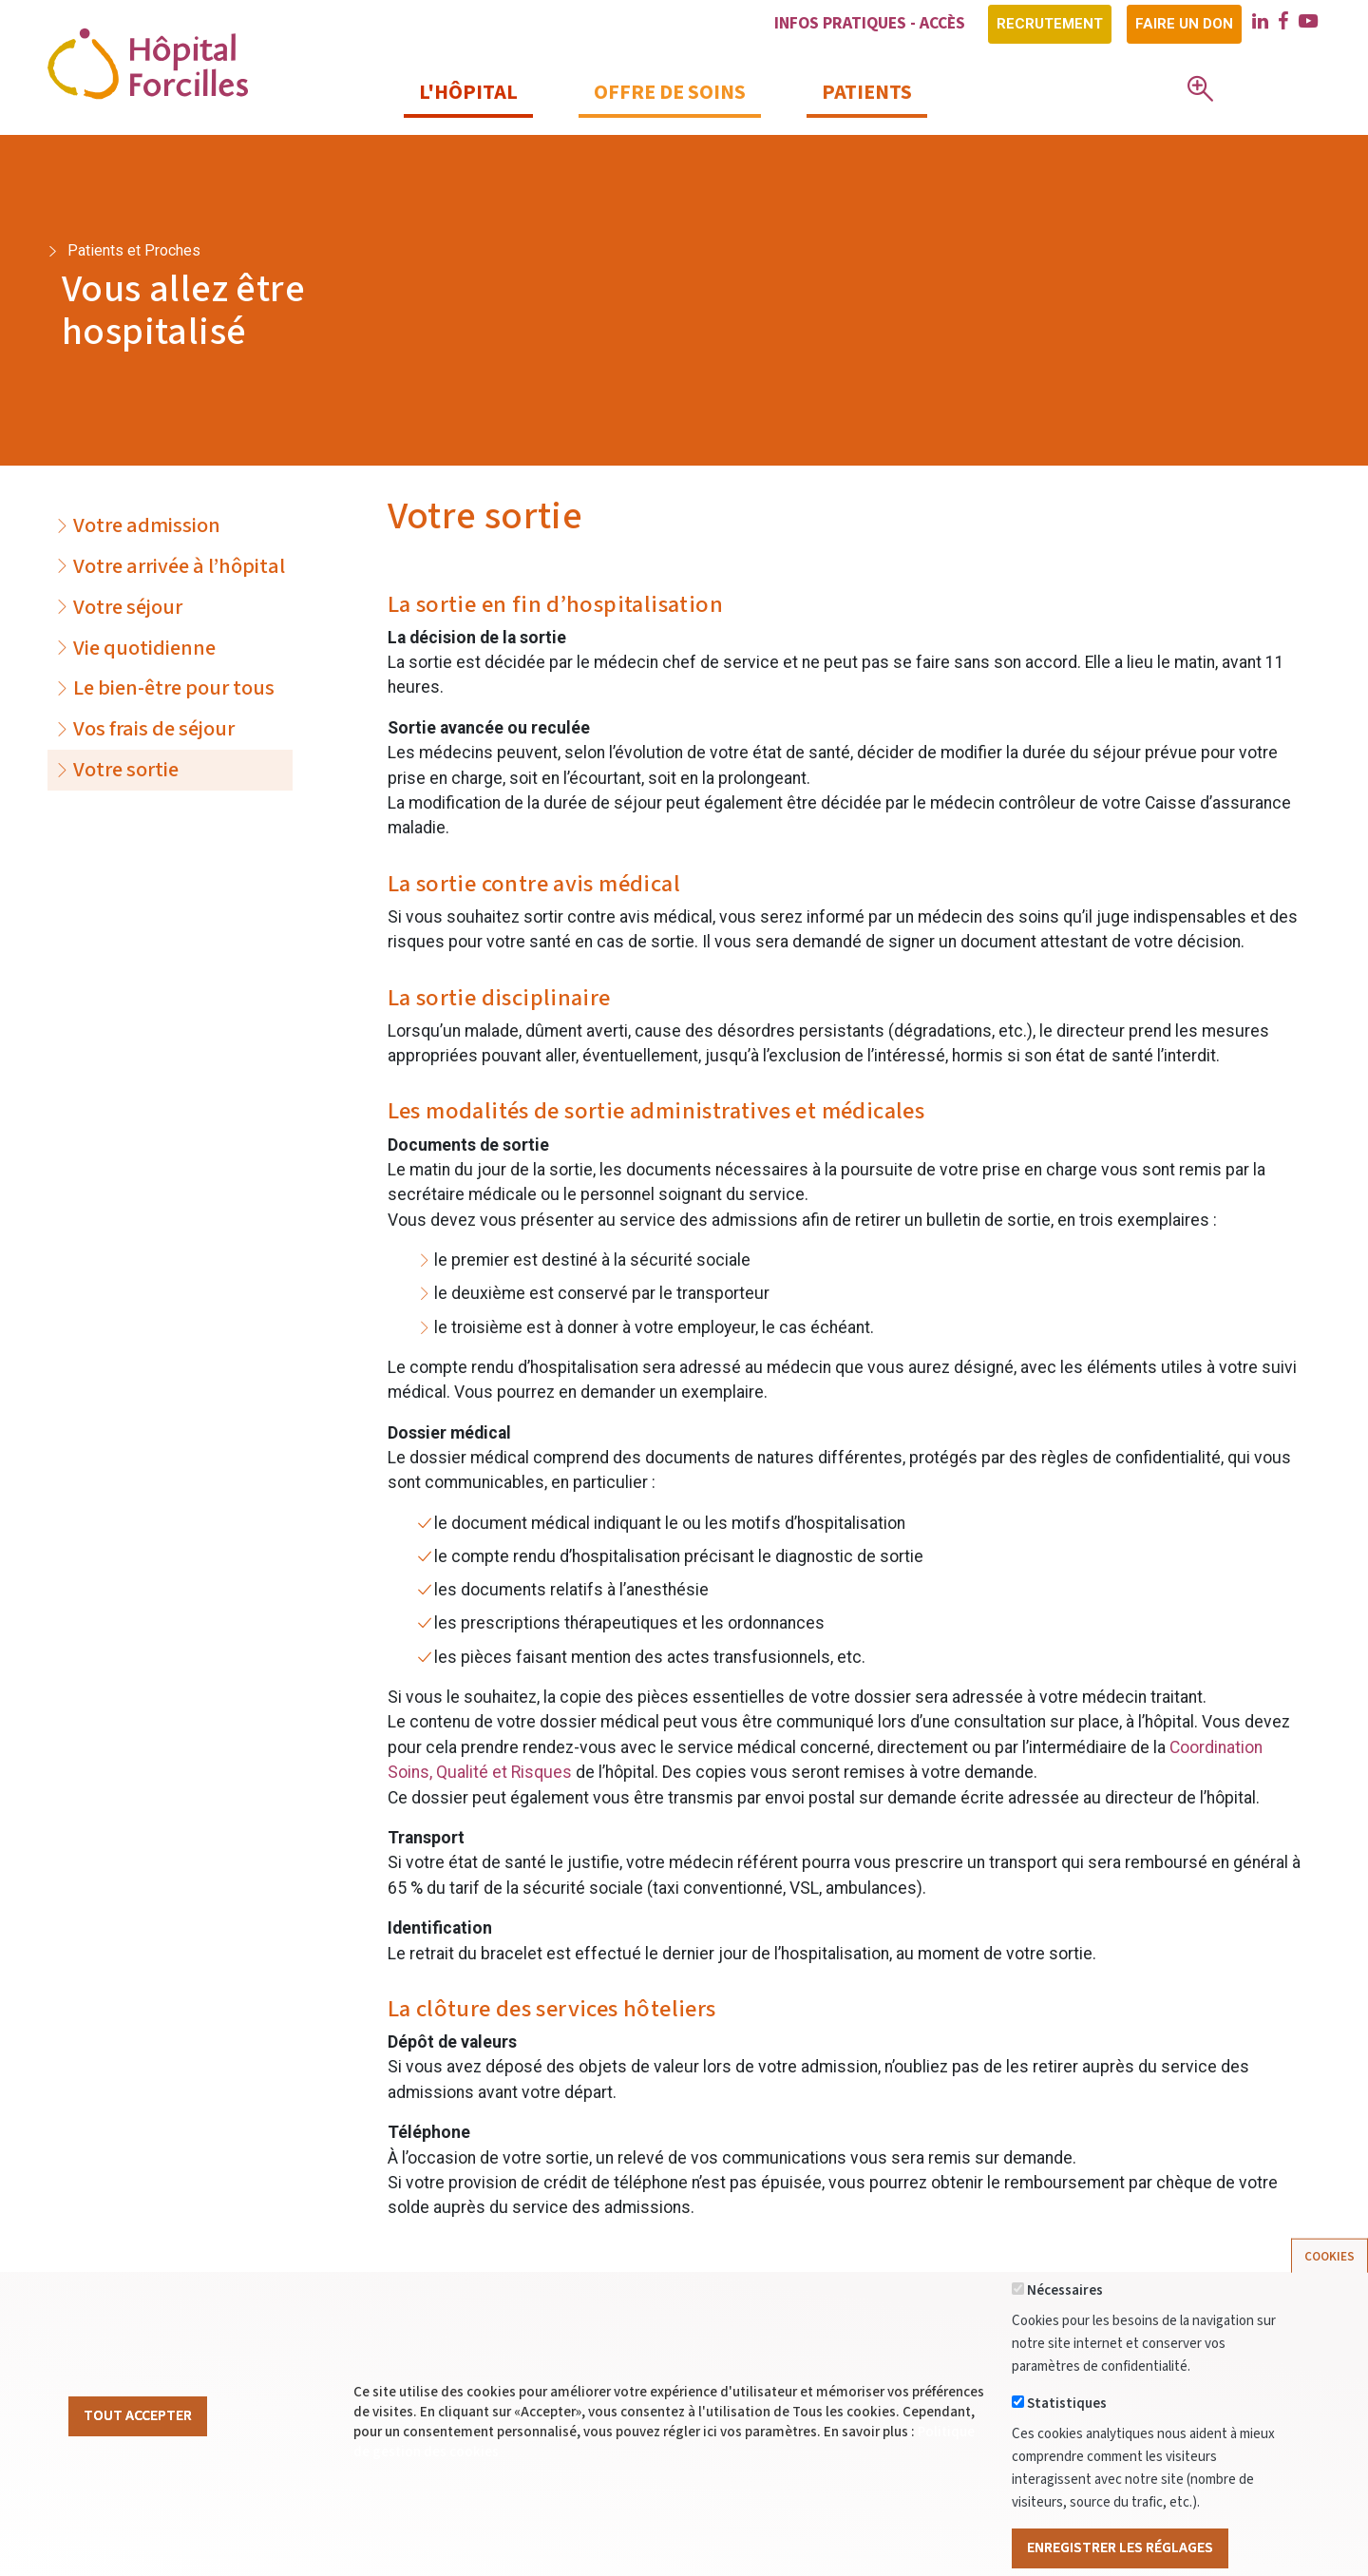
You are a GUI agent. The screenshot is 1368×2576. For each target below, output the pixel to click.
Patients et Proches (133, 250)
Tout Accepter (138, 2445)
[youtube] (1308, 23)
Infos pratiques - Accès (869, 23)
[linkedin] (1260, 23)
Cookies (1329, 2286)
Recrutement (1050, 23)
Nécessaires (1065, 2321)
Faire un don (1184, 23)
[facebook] (1283, 23)
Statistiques (1067, 2434)
